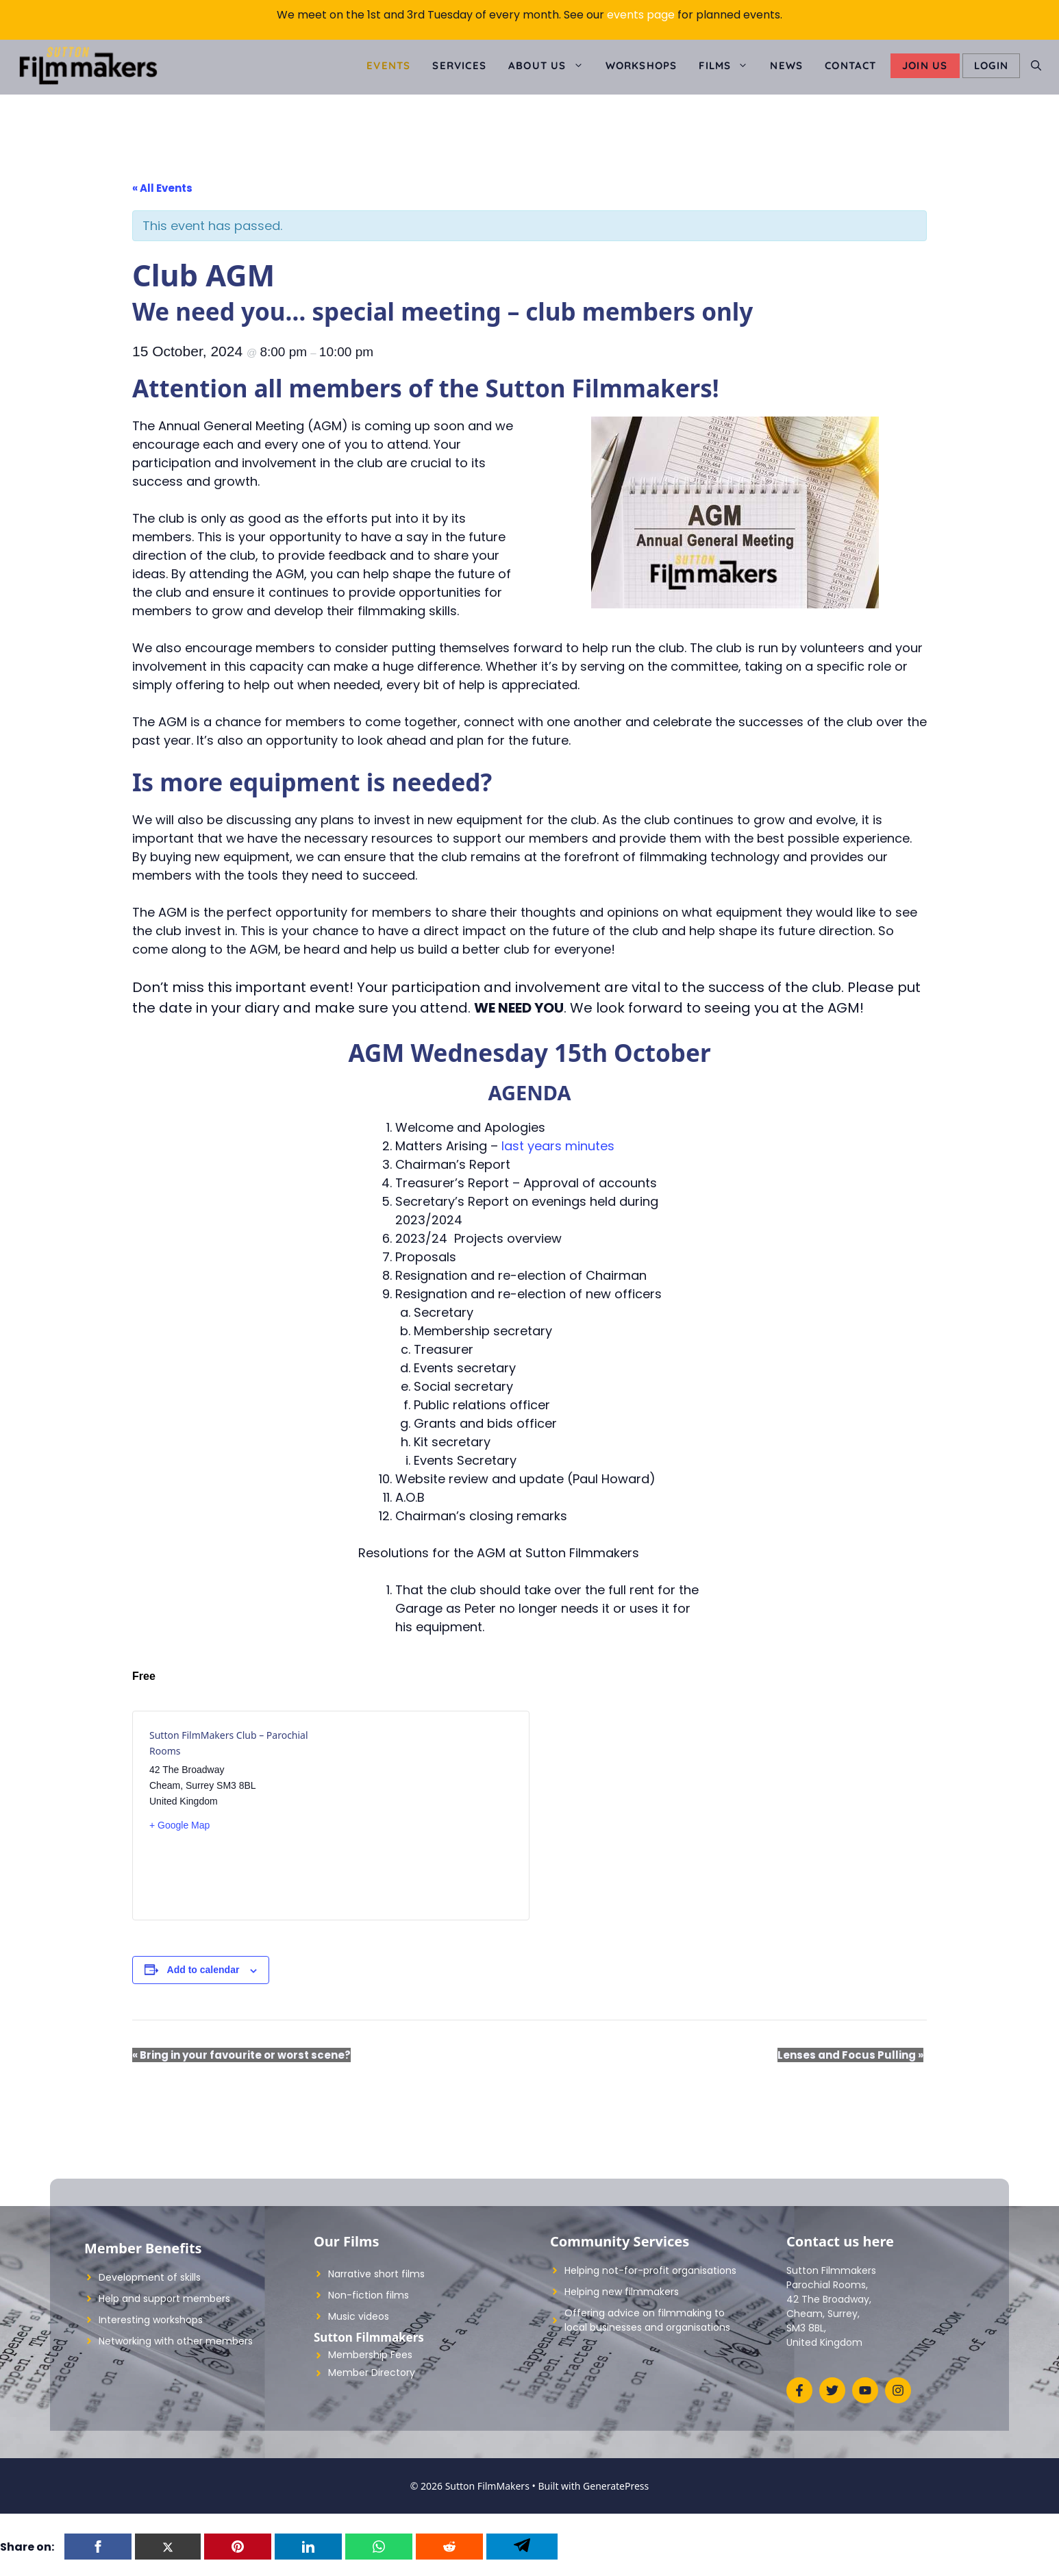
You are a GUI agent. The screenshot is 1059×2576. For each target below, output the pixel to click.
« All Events (162, 188)
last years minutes (557, 1145)
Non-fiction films (368, 2295)
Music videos (358, 2316)
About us (551, 65)
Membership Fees (370, 2355)
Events (388, 65)
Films (729, 65)
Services (459, 65)
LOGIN (991, 65)
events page (641, 15)
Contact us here (840, 2241)
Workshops (641, 65)
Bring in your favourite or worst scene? (241, 2055)
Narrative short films (376, 2274)
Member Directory (371, 2372)
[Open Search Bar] (1036, 65)
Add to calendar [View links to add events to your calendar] (203, 1969)
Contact (850, 65)
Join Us (924, 65)
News (786, 65)
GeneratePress (616, 2485)
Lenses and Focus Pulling (850, 2055)
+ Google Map (179, 1825)
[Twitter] (168, 2547)
